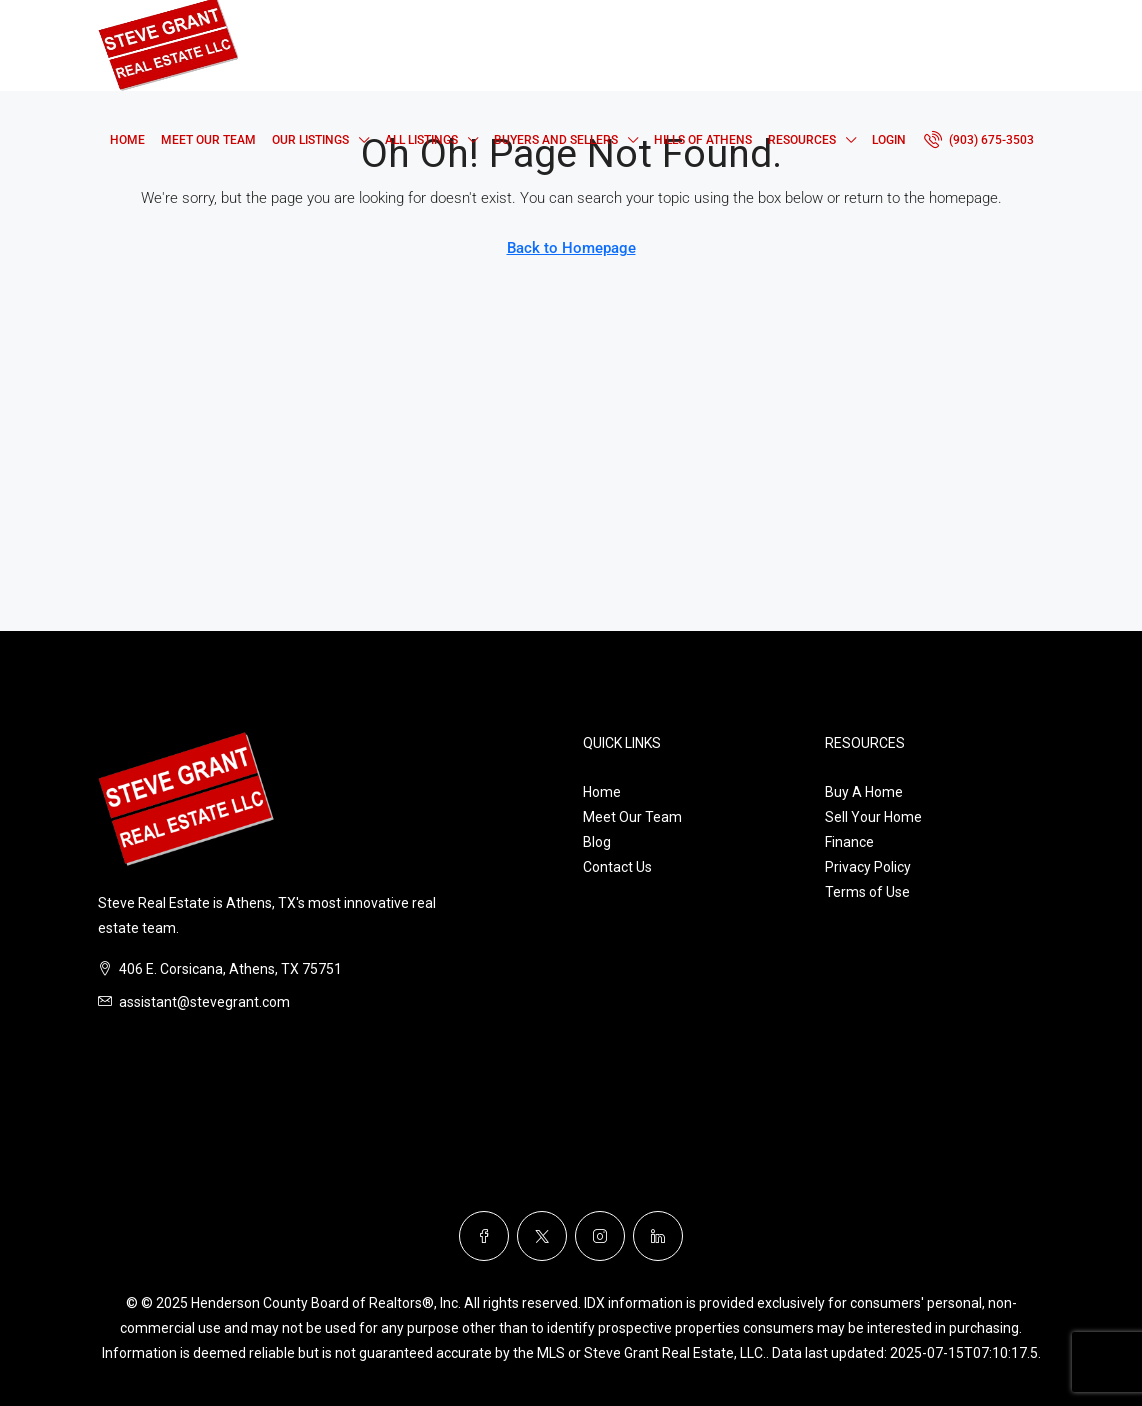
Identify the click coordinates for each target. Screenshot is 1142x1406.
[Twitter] (542, 1236)
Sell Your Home (873, 817)
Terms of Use (867, 892)
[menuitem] (979, 140)
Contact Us (617, 867)
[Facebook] (484, 1236)
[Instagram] (600, 1236)
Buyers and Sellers (556, 140)
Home (127, 140)
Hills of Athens (703, 140)
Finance (849, 842)
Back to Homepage (571, 248)
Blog (597, 842)
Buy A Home (864, 792)
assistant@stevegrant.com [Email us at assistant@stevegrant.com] (204, 1002)
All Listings (421, 140)
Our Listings (310, 140)
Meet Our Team (208, 140)
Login (889, 140)
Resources (802, 140)
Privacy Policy (868, 867)
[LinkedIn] (658, 1236)
